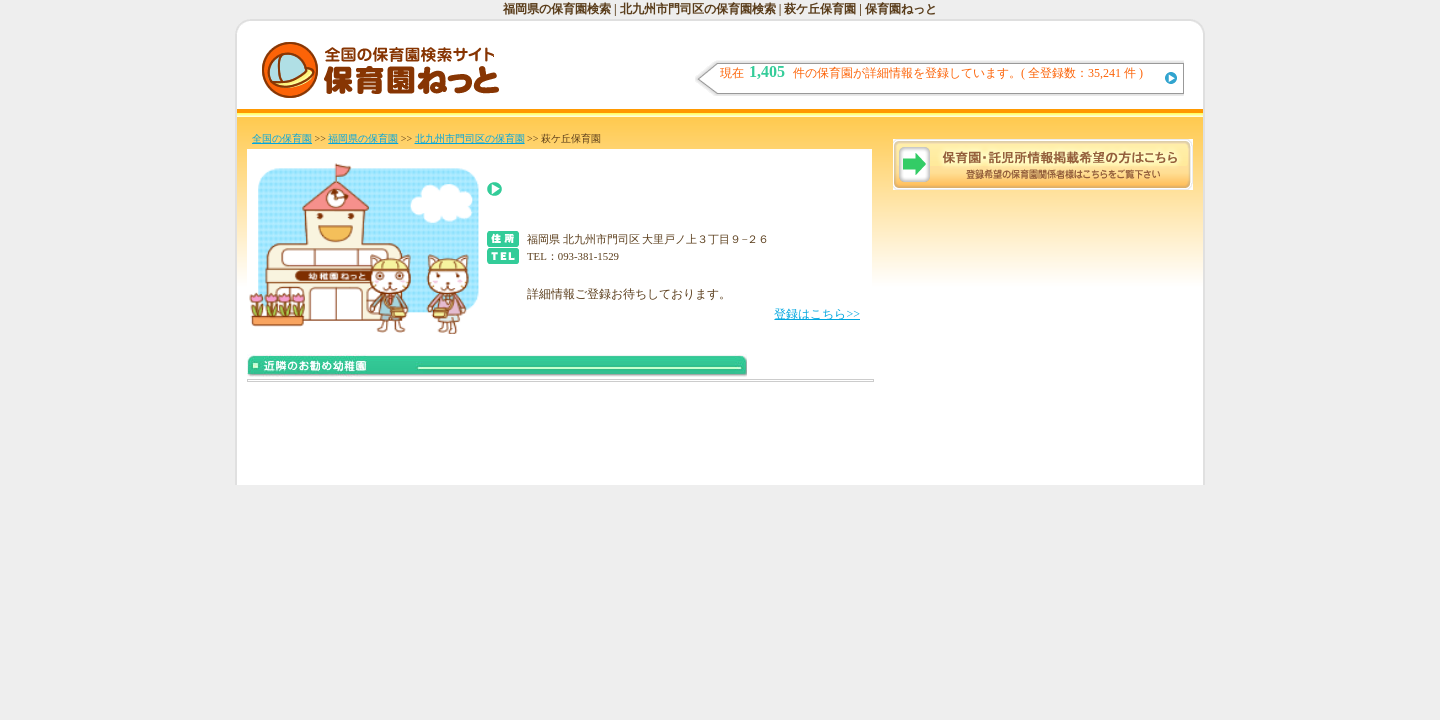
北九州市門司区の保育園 (470, 138)
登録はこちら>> (817, 314)
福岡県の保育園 (363, 138)
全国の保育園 (282, 138)
